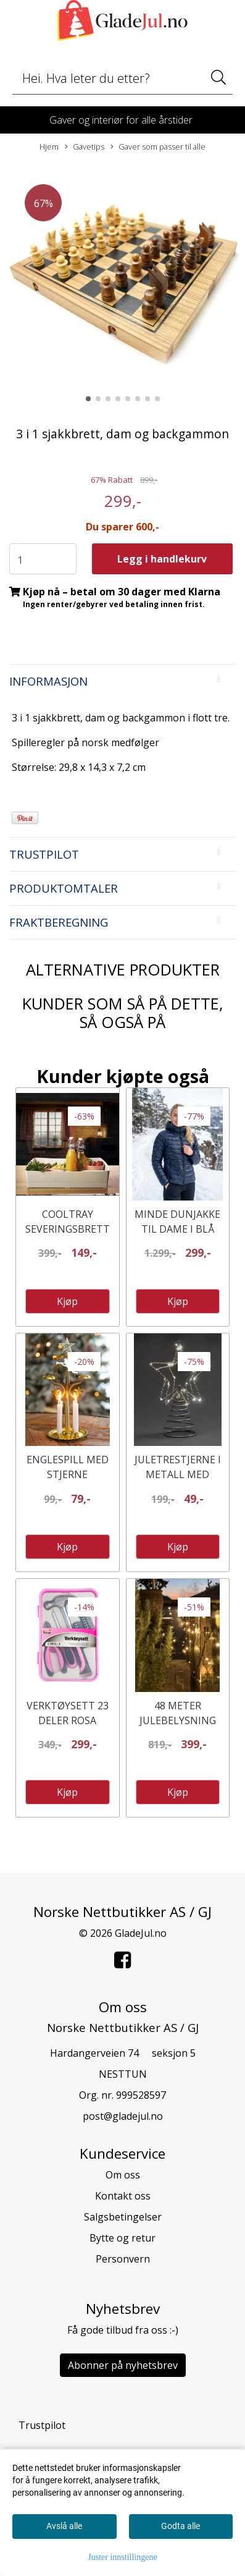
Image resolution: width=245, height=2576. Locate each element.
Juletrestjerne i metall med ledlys (178, 1474)
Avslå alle (64, 2526)
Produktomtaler (63, 888)
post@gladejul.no (123, 2116)
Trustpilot (44, 854)
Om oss (123, 2175)
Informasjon (48, 681)
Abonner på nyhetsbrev (123, 2365)
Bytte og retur (122, 2238)
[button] (88, 398)
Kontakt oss (123, 2196)
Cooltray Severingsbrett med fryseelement (67, 1236)
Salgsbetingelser (123, 2217)
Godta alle (180, 2526)
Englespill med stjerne (68, 1467)
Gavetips (84, 147)
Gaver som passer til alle (158, 147)
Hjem (49, 146)
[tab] (122, 681)
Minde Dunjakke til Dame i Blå (177, 1221)
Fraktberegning (58, 922)
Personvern (123, 2259)
